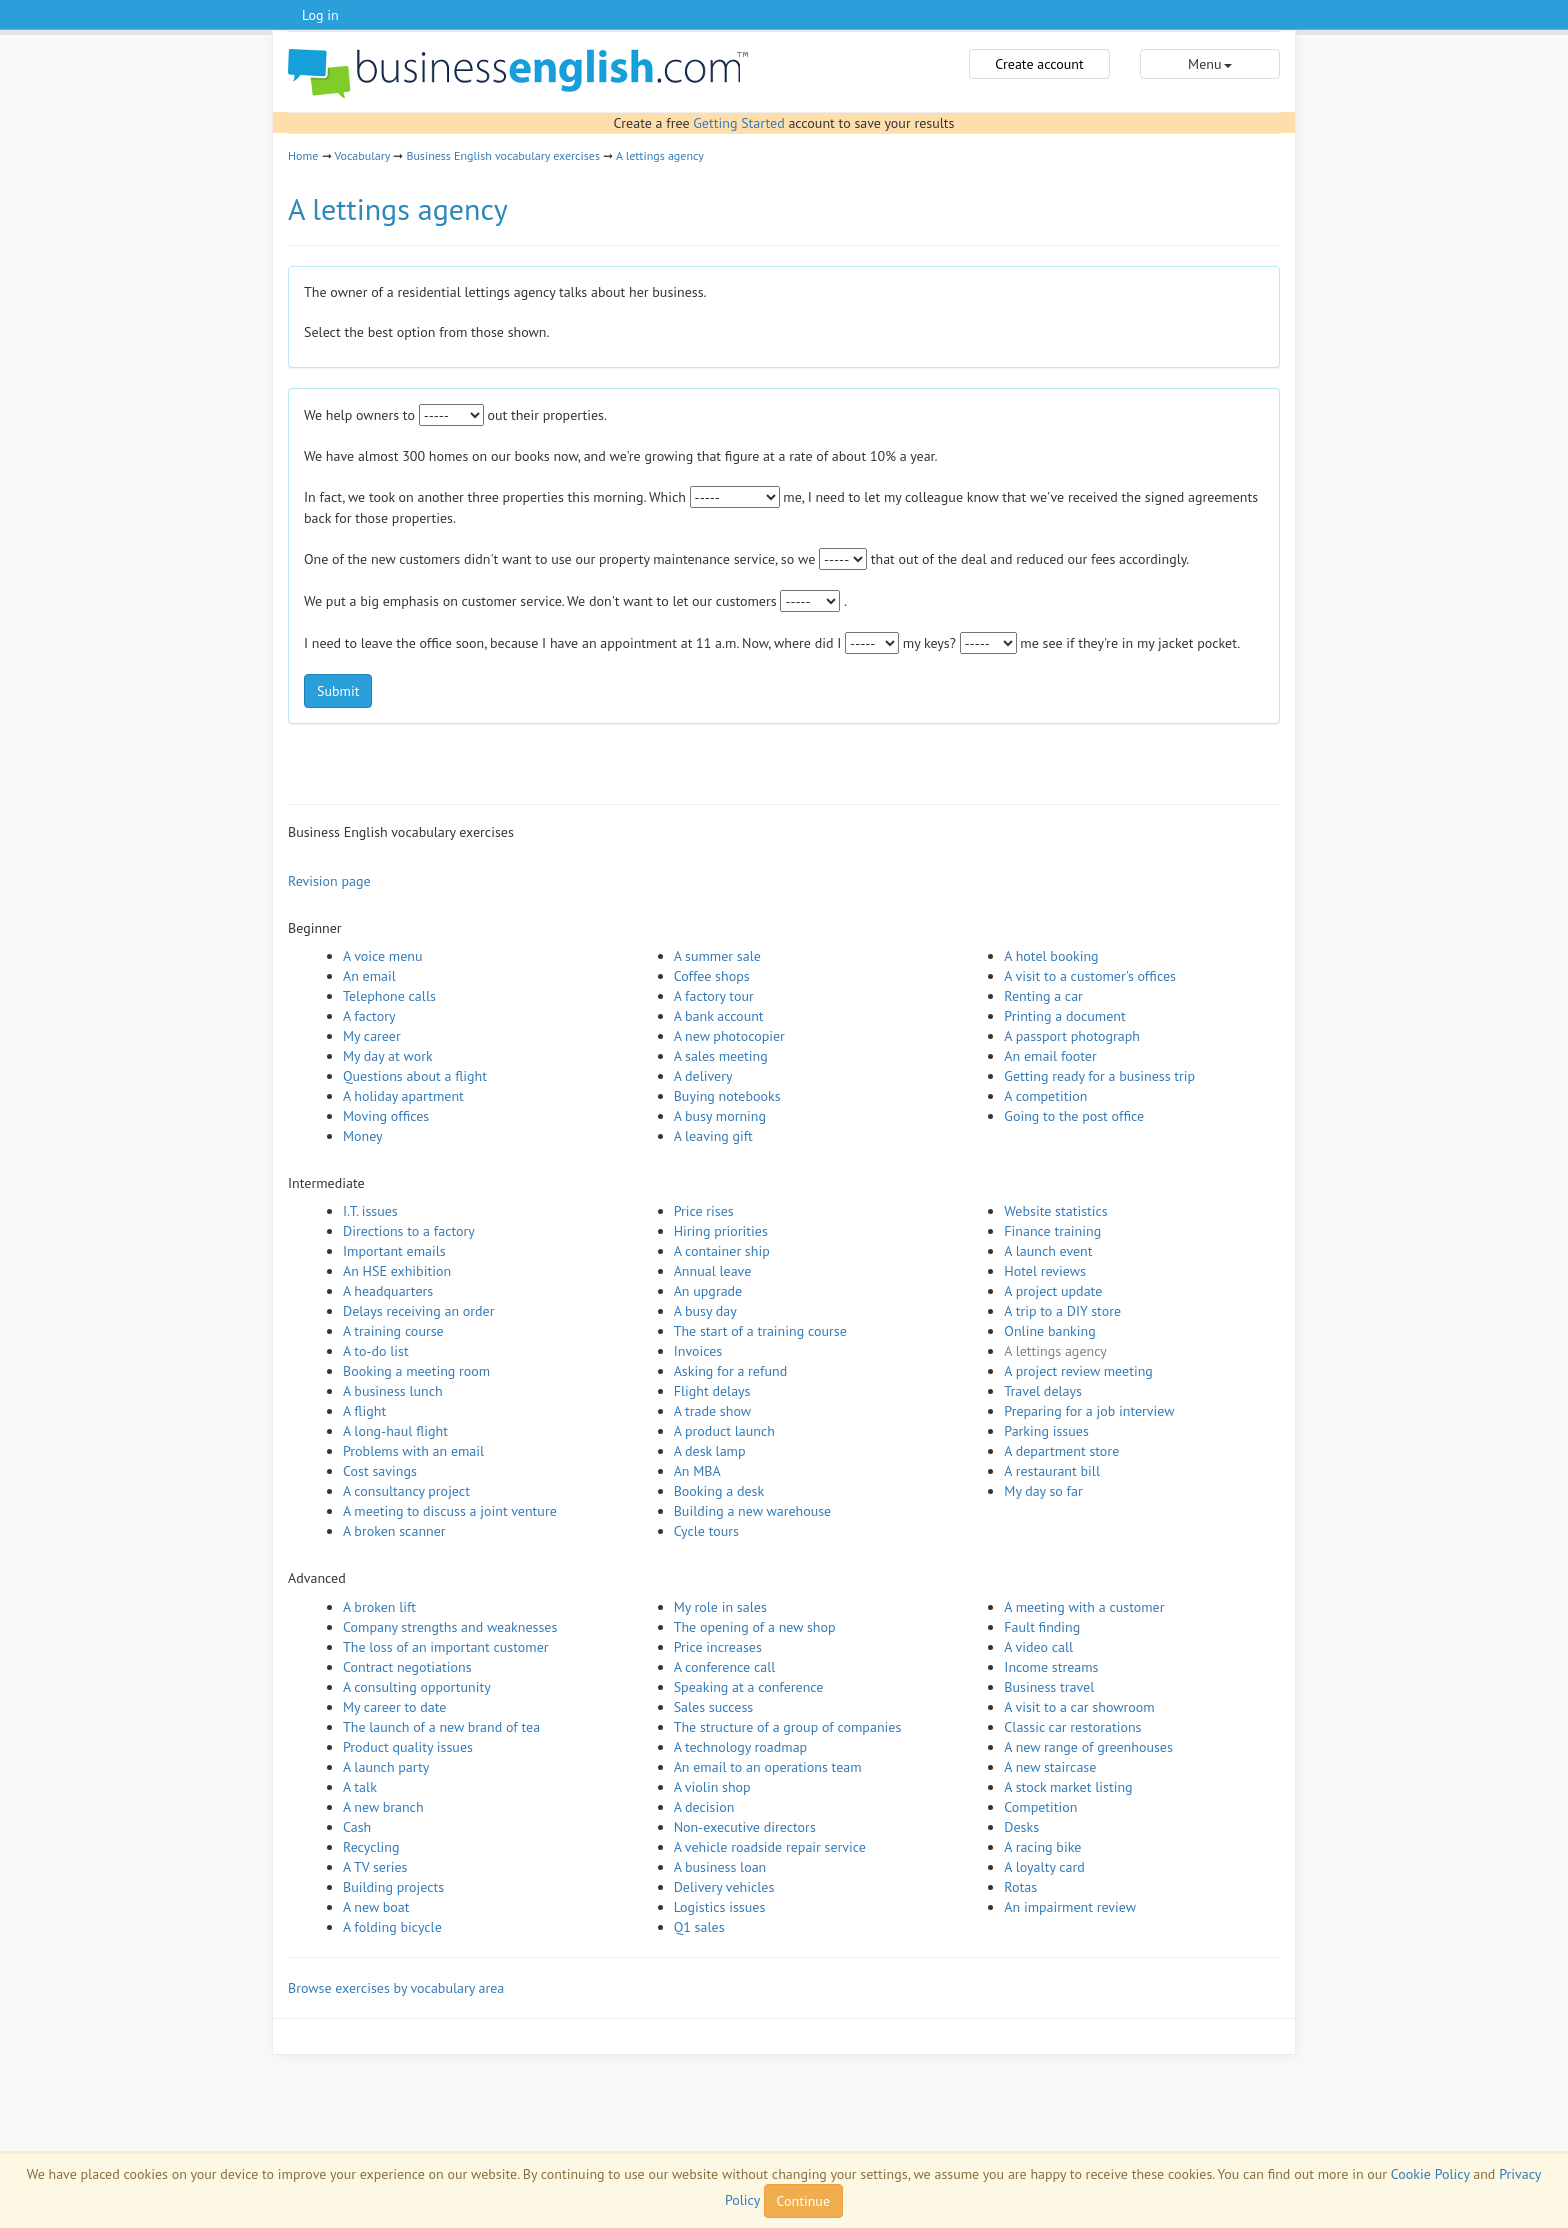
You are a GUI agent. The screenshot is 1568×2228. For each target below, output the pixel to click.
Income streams (1051, 1667)
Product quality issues (408, 1747)
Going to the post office (1074, 1116)
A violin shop (712, 1787)
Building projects (393, 1887)
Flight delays (712, 1391)
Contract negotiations (407, 1667)
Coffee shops (712, 976)
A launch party (386, 1767)
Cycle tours (706, 1531)
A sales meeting (721, 1056)
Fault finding (1042, 1627)
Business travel (1049, 1687)
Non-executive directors (745, 1827)
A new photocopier (729, 1036)
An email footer (1050, 1056)
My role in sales (720, 1607)
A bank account (719, 1016)
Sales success (714, 1707)
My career (372, 1036)
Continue (803, 2201)
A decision (704, 1807)
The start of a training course (760, 1331)
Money (363, 1136)
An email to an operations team (768, 1767)
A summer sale (717, 956)
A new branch (383, 1807)
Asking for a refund (731, 1371)
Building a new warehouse (753, 1511)
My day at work (388, 1056)
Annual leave (713, 1271)
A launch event (1048, 1251)
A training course (393, 1331)
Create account (1039, 64)
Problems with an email (413, 1451)
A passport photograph (1072, 1036)
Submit (338, 691)
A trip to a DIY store (1062, 1311)
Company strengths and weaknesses (450, 1627)
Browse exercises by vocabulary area (396, 1988)
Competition (1040, 1807)
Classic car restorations (1072, 1727)
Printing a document (1064, 1016)
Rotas (1020, 1887)
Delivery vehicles (724, 1887)
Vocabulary (362, 155)
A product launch (724, 1431)
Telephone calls (389, 996)
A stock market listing (1068, 1787)
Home (303, 155)
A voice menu (383, 956)
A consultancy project (406, 1491)
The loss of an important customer (446, 1647)
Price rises (704, 1211)
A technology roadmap (741, 1747)
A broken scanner (394, 1531)
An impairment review (1070, 1907)
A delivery (703, 1076)
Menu (1209, 64)
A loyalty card (1044, 1867)
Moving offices (386, 1116)
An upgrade (708, 1291)
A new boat (376, 1907)
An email (369, 976)
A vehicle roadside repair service (770, 1847)
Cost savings (380, 1471)
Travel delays (1043, 1391)
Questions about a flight (415, 1076)
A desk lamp (710, 1451)
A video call (1038, 1647)
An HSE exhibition (397, 1271)
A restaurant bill (1052, 1471)
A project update (1053, 1291)
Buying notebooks (727, 1096)
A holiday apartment (403, 1096)
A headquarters (388, 1291)
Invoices (698, 1351)
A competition (1045, 1096)
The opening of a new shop (755, 1627)
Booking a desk (719, 1491)
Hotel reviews (1045, 1271)
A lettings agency (660, 155)
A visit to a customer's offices (1090, 976)
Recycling (371, 1847)
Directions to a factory (409, 1231)
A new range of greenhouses (1088, 1747)
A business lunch (393, 1391)
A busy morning (720, 1116)
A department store (1061, 1451)
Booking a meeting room (416, 1371)
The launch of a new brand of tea (441, 1727)
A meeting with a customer (1084, 1607)
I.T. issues (370, 1211)
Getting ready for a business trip (1099, 1076)
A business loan (720, 1867)
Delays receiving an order (418, 1311)
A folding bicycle (392, 1927)
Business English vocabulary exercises (503, 155)
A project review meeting (1078, 1371)
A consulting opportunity (417, 1687)
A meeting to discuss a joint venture (450, 1511)
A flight (364, 1411)
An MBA (697, 1471)
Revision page (329, 881)
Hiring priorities (721, 1231)
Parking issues (1046, 1431)
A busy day (705, 1311)
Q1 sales (699, 1927)
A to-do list (376, 1351)
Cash (357, 1827)
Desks (1021, 1827)
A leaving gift (713, 1136)
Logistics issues (720, 1907)
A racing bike (1042, 1847)
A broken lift (379, 1607)
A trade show (712, 1411)
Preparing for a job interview (1089, 1411)
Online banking (1049, 1331)
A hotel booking (1051, 956)
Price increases (718, 1647)
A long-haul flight (395, 1431)
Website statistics (1055, 1211)
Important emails (394, 1251)
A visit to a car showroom (1079, 1707)
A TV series (375, 1867)
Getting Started (738, 123)
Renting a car (1043, 996)
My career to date (394, 1707)
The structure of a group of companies (788, 1727)
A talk (360, 1787)
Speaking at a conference (749, 1687)
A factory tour (714, 996)
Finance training (1052, 1231)
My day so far (1043, 1491)
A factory (369, 1016)
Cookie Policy (1430, 2174)
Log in (320, 15)
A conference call (725, 1667)
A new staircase (1050, 1767)
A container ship (722, 1251)
